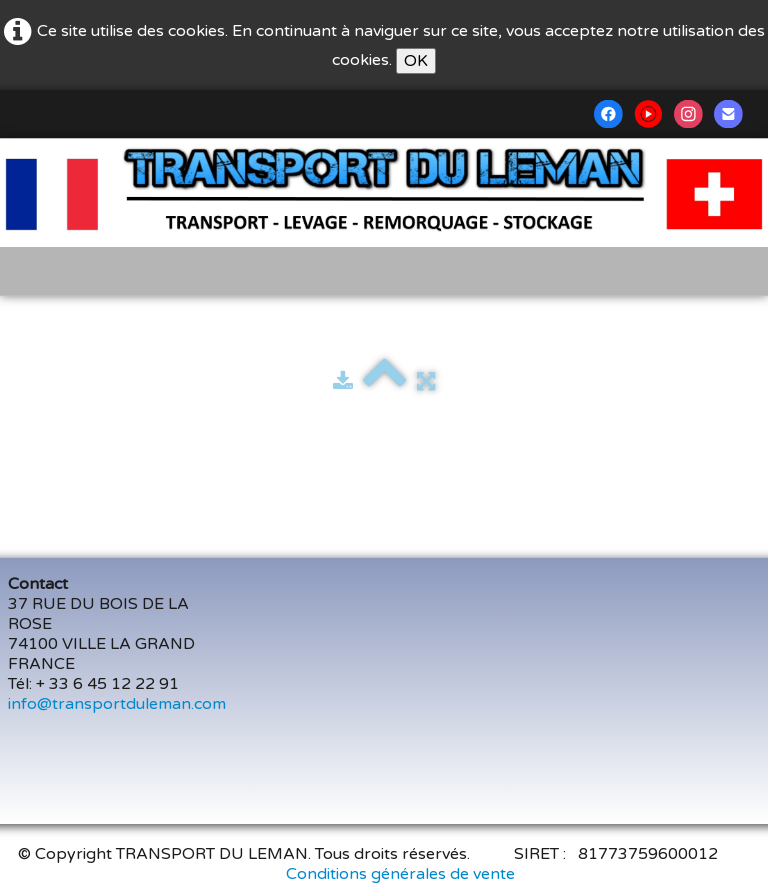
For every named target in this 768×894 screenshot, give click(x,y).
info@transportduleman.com (117, 704)
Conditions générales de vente (400, 874)
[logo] (33, 167)
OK (416, 61)
